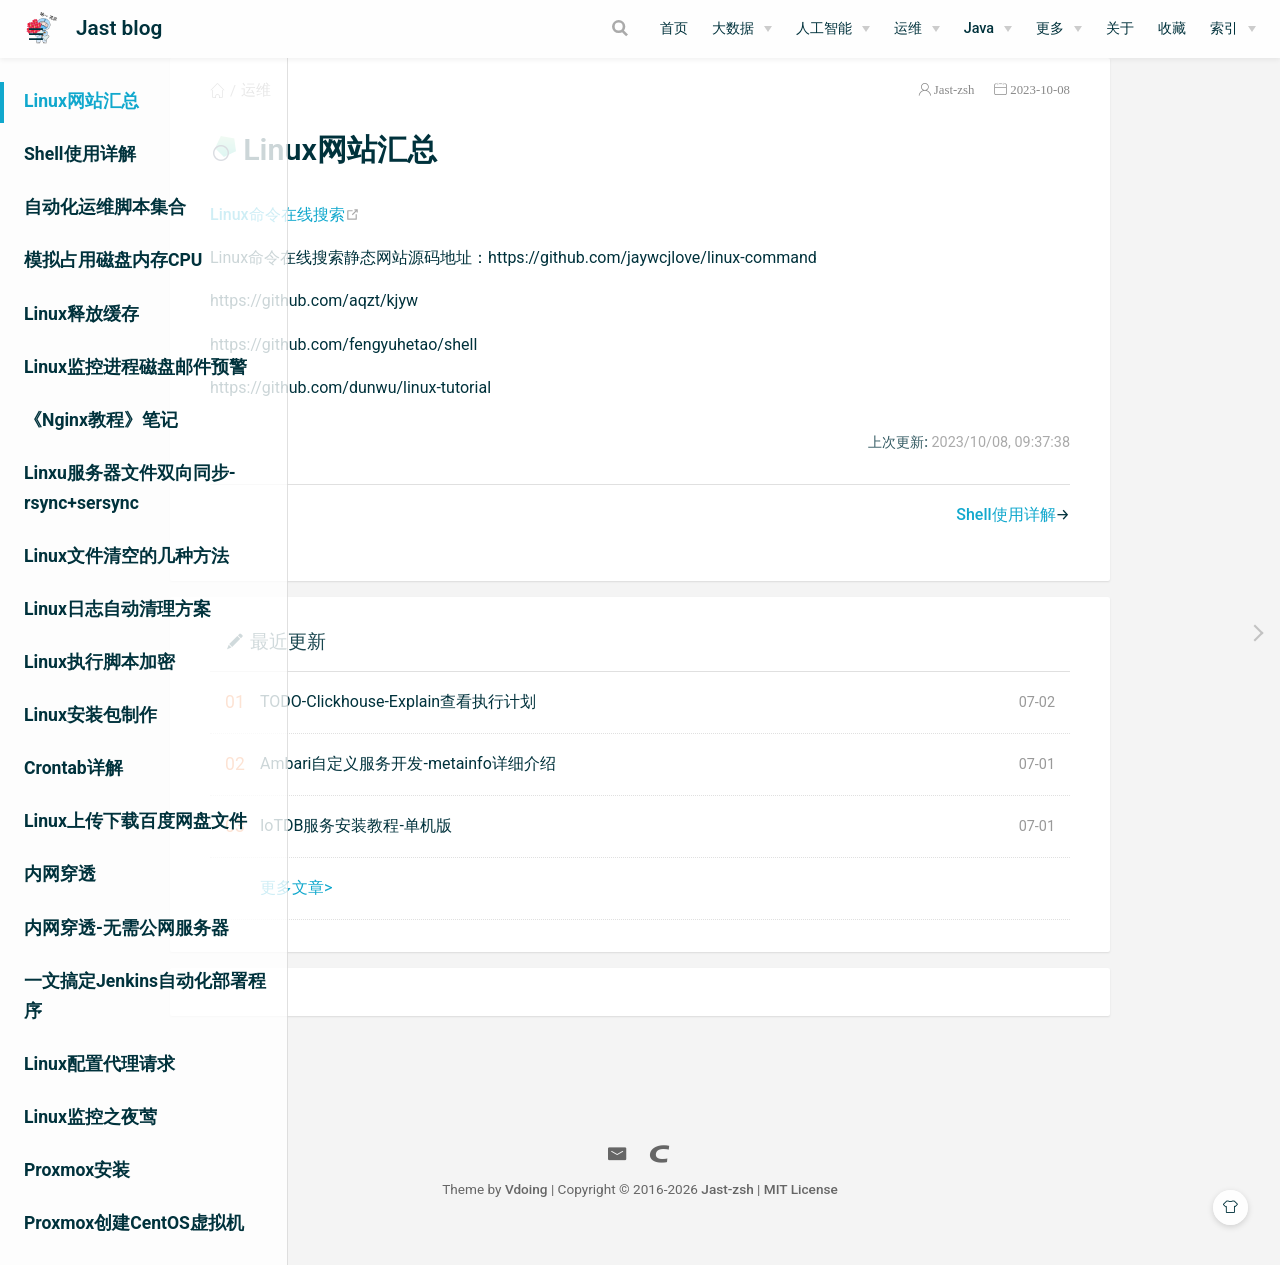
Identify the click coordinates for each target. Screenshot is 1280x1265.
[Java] (988, 29)
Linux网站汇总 (81, 101)
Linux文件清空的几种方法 (126, 556)
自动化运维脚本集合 (105, 207)
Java (979, 28)
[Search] (543, 28)
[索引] (1233, 29)
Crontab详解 (73, 768)
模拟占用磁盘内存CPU (113, 260)
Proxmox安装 (77, 1170)
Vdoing (670, 1213)
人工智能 (824, 28)
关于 (1120, 28)
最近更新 (432, 664)
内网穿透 (60, 874)
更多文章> (440, 911)
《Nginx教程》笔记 (101, 420)
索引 (1224, 28)
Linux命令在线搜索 (429, 238)
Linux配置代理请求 (99, 1064)
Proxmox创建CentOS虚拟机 (134, 1223)
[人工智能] (833, 29)
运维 (908, 28)
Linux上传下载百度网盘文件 (135, 821)
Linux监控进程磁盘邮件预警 (135, 367)
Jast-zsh (1098, 113)
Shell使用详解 (80, 154)
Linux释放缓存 (81, 314)
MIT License (945, 1213)
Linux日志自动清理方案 (117, 609)
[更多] (1059, 29)
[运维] (917, 29)
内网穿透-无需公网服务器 (126, 928)
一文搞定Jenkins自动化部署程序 (145, 996)
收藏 (1172, 28)
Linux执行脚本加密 (99, 662)
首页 (674, 28)
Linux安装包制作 (90, 715)
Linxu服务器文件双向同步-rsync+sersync (130, 488)
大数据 (733, 28)
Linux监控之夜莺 (90, 1117)
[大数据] (742, 29)
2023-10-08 (1184, 113)
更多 (1050, 28)
